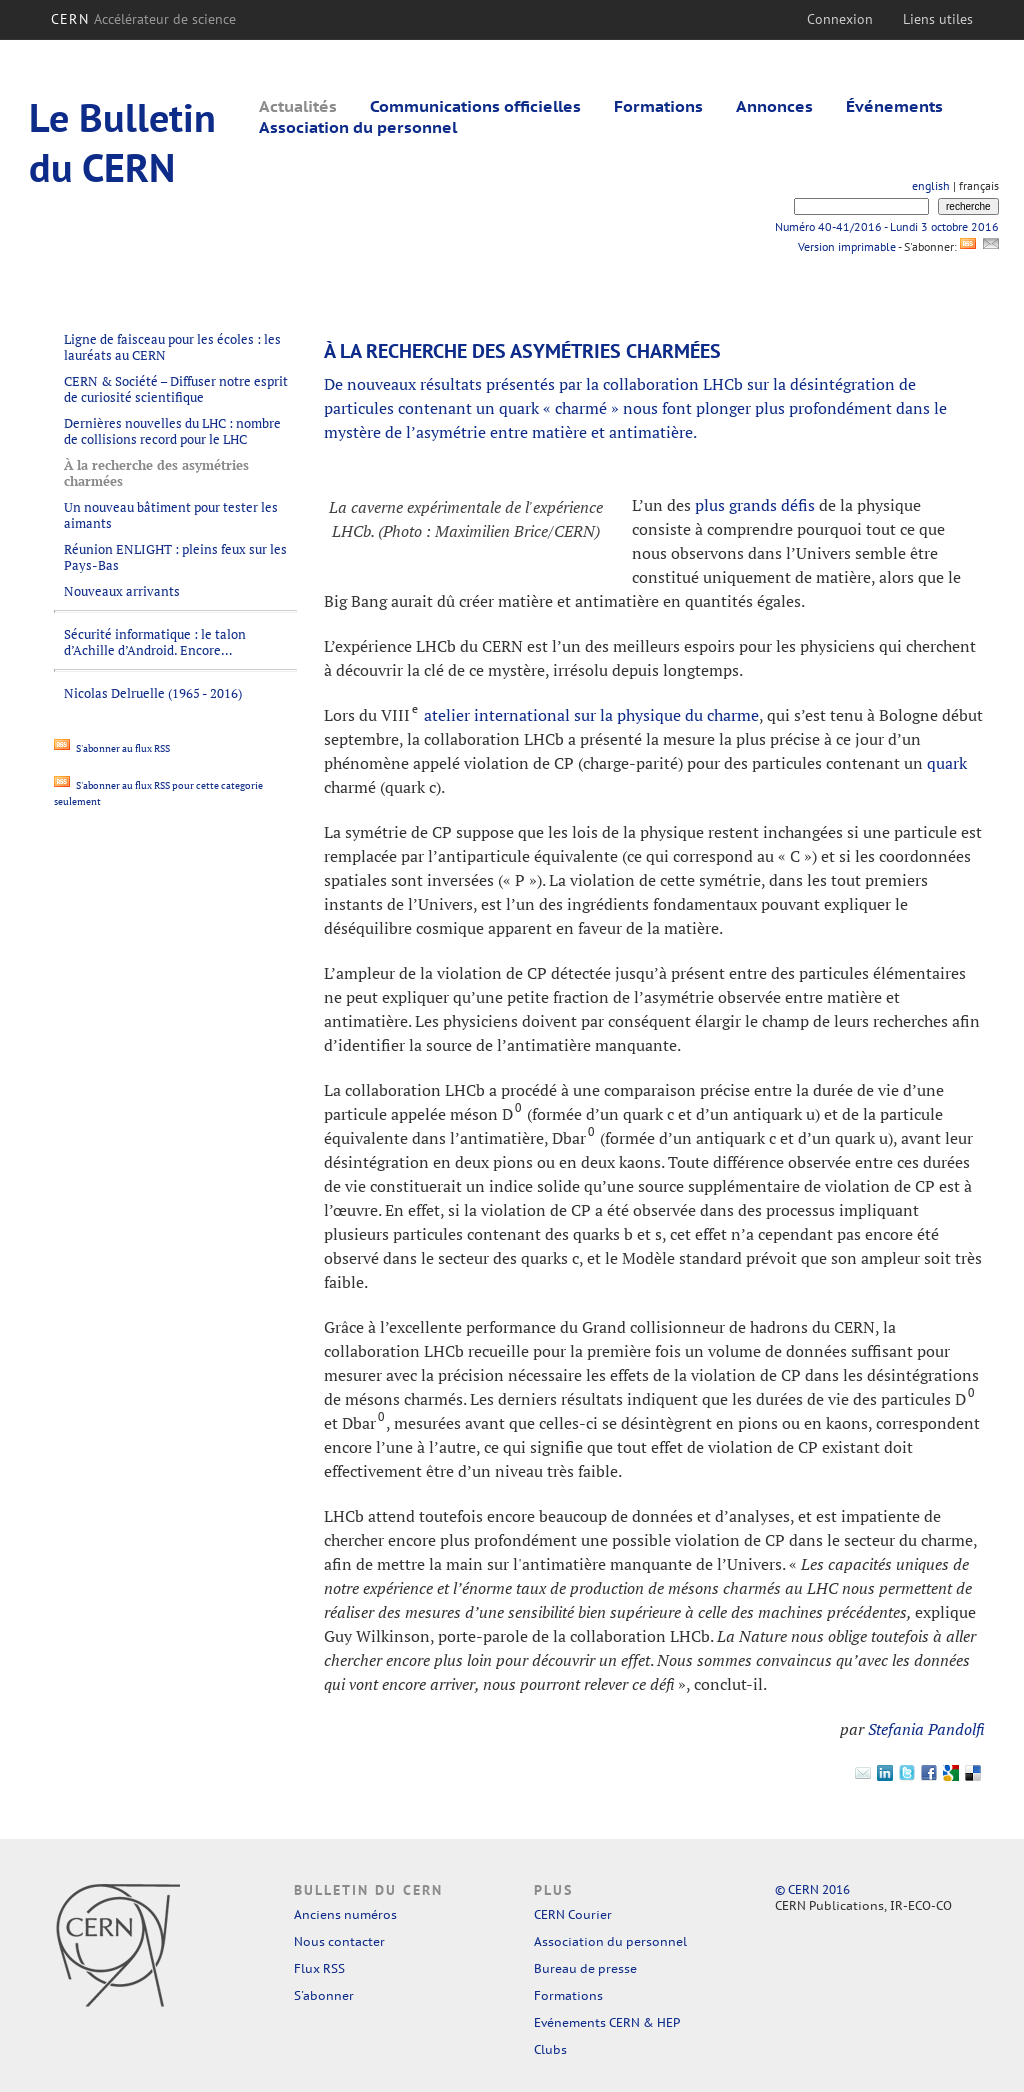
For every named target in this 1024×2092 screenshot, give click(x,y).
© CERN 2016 (812, 1889)
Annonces (774, 106)
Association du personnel (358, 127)
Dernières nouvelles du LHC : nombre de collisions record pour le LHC (172, 431)
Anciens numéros (345, 1914)
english (931, 185)
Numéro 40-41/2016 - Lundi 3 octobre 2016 (887, 226)
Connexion (840, 19)
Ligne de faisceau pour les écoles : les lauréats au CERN (172, 347)
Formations (658, 106)
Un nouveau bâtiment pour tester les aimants (171, 515)
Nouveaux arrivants (122, 591)
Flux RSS (319, 1968)
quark (947, 763)
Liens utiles (938, 19)
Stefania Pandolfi (926, 1729)
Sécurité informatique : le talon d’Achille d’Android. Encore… (155, 642)
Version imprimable (846, 246)
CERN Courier (573, 1914)
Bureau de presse (585, 1968)
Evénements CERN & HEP (607, 2022)
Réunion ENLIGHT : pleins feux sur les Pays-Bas (175, 557)
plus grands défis (755, 505)
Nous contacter (339, 1941)
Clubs (550, 2049)
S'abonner (324, 1995)
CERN (143, 19)
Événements (894, 106)
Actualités (298, 106)
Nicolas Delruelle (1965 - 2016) (153, 693)
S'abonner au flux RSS (112, 748)
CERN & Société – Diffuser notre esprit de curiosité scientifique (176, 389)
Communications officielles (475, 106)
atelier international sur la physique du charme (591, 715)
